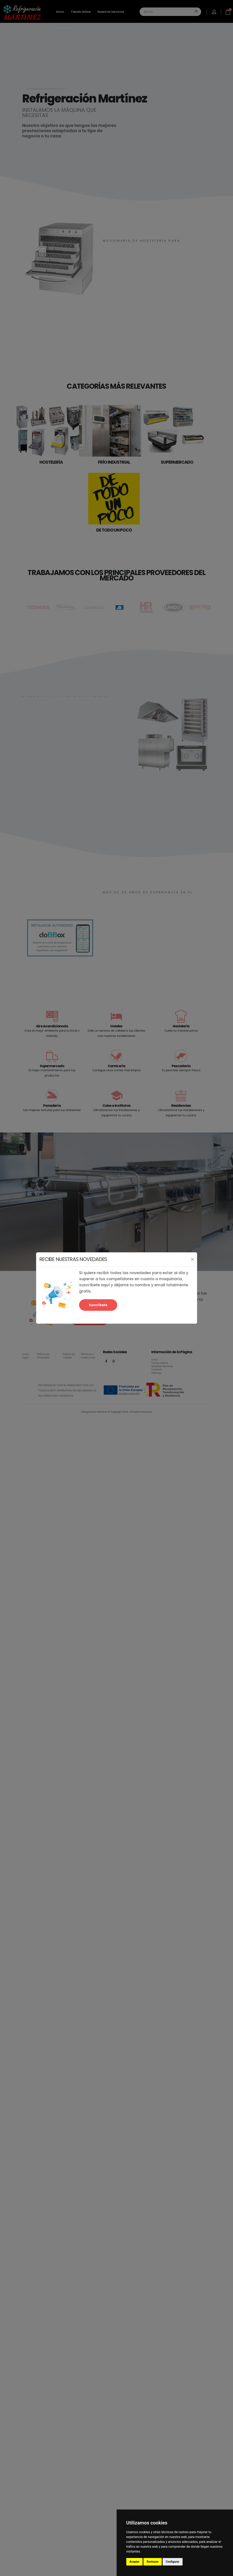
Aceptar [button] (135, 2561)
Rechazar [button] (153, 2561)
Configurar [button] (172, 2561)
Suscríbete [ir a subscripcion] (98, 1305)
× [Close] (192, 1259)
